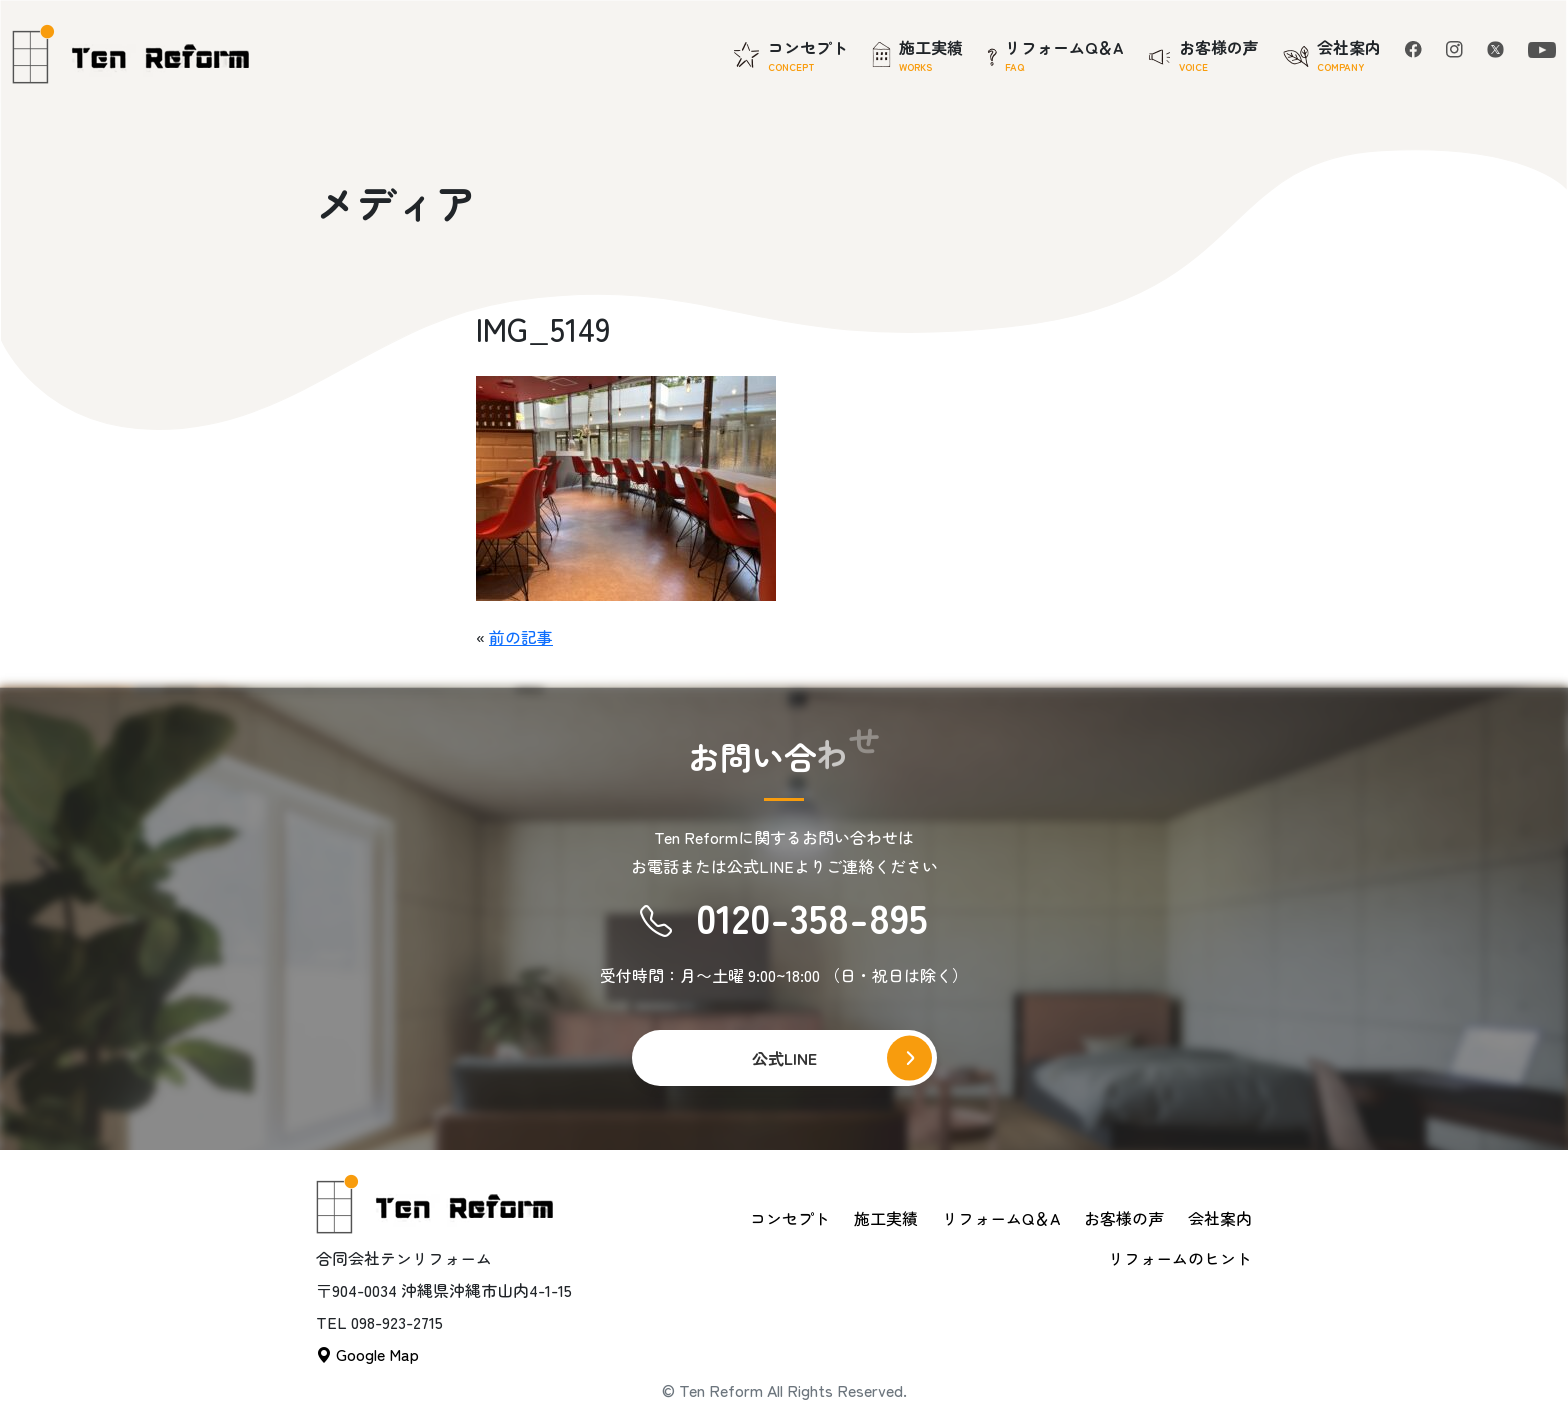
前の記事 (521, 637)
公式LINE (784, 1058)
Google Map (367, 1354)
